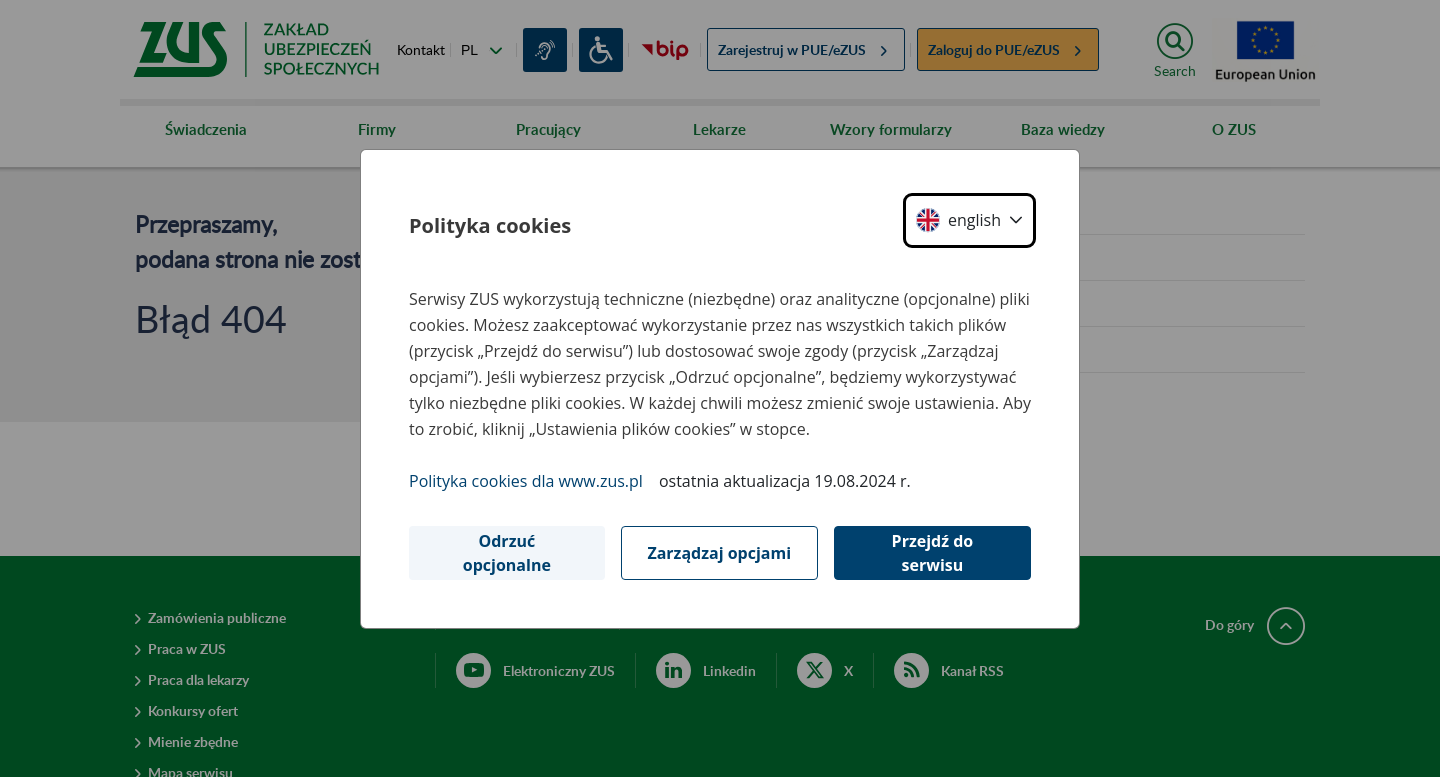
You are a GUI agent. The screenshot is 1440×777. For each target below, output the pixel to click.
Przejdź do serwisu (933, 553)
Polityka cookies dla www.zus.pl (526, 481)
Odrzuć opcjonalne (507, 553)
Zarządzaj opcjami (719, 553)
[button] (969, 220)
